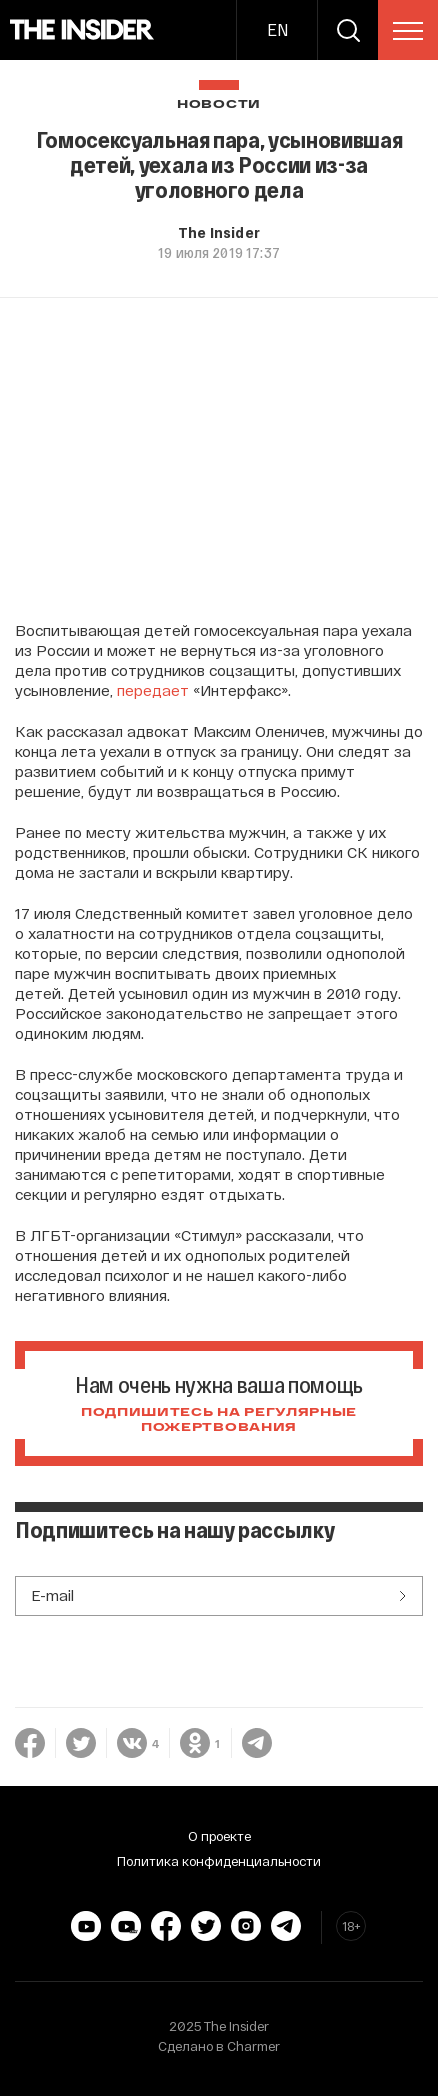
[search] (348, 30)
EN (277, 29)
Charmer (253, 2046)
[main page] (82, 30)
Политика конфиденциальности (219, 1861)
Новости (219, 104)
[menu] (408, 31)
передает (153, 690)
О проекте (219, 1836)
